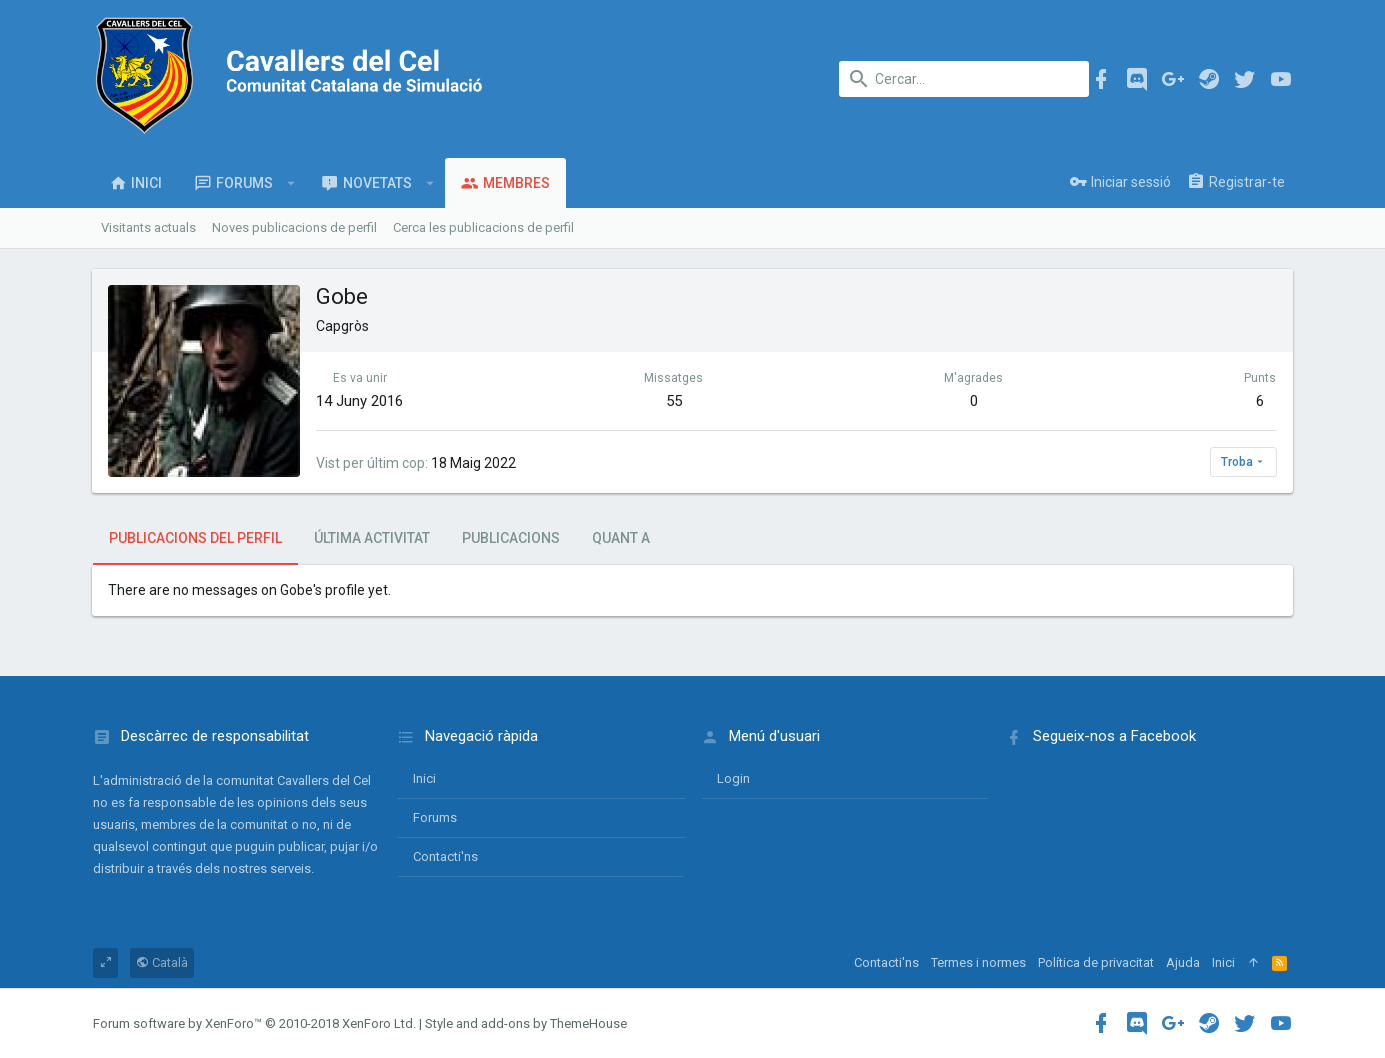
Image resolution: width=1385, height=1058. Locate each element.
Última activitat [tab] (372, 538)
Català (162, 962)
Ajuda (1183, 962)
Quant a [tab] (621, 538)
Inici (424, 778)
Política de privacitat (1096, 962)
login (733, 778)
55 (674, 401)
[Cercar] (964, 79)
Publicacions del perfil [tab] (195, 538)
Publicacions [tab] (511, 538)
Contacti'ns (445, 856)
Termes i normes (978, 962)
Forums (435, 817)
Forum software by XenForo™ (254, 1023)
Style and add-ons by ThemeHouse (526, 1023)
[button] (291, 183)
